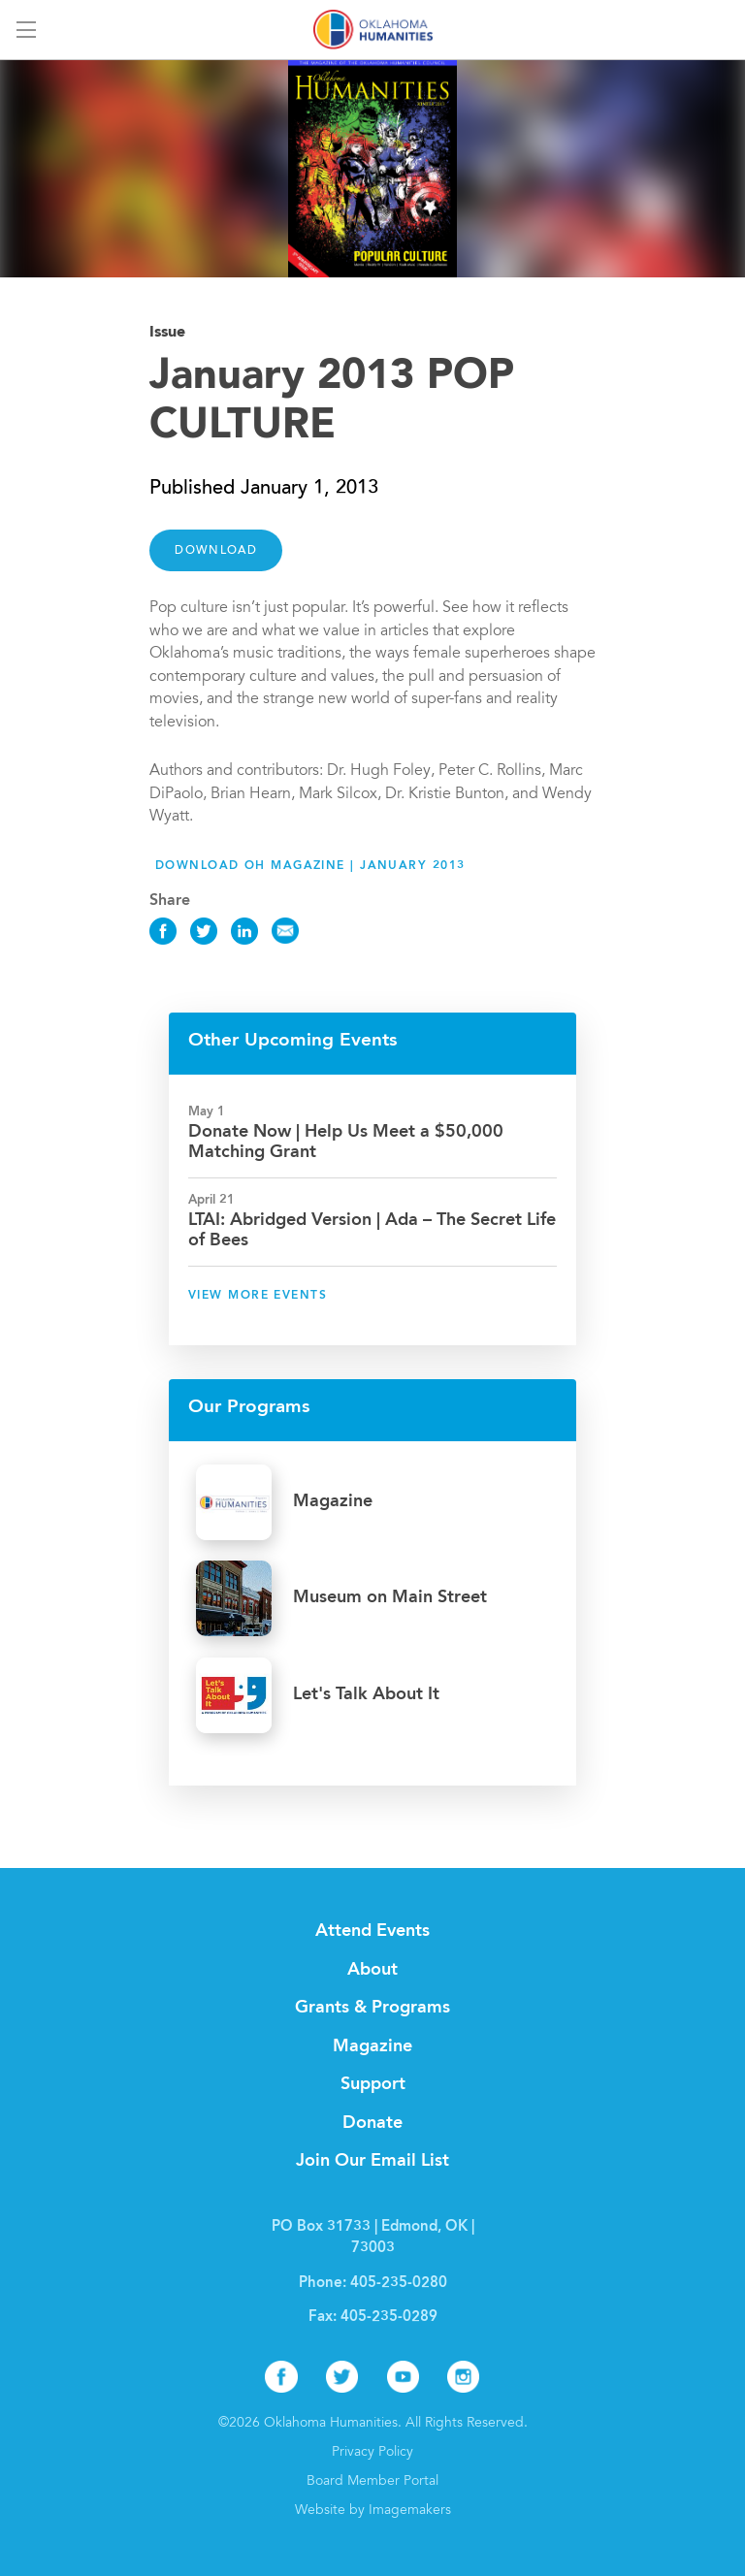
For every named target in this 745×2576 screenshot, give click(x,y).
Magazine (372, 2046)
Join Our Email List (372, 2161)
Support (372, 2084)
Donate (372, 2123)
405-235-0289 (388, 2317)
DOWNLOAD (216, 551)
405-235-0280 (398, 2283)
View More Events (257, 1296)
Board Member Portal (372, 2482)
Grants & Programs (372, 2007)
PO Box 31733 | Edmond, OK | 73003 (373, 2238)
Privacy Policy (372, 2453)
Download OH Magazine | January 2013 (310, 866)
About (372, 1970)
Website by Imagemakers (373, 2511)
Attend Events (372, 1931)
